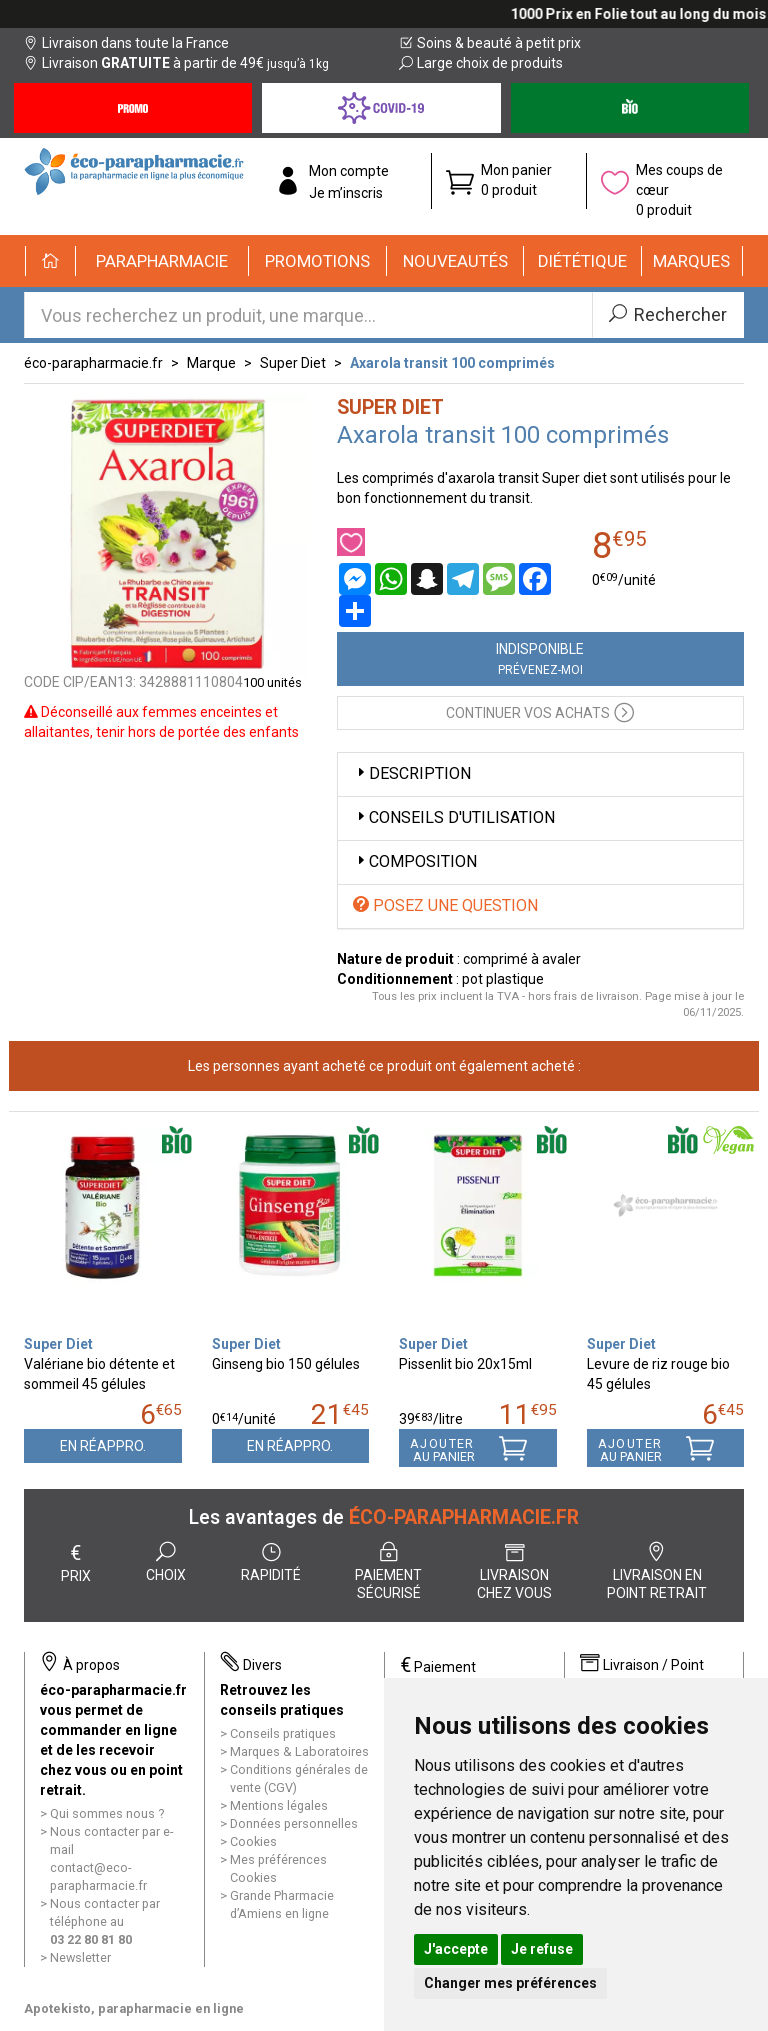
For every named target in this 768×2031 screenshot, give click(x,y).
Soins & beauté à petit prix (490, 43)
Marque (211, 363)
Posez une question (445, 905)
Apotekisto (134, 2008)
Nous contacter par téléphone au (105, 1921)
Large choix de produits (481, 63)
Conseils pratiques (283, 1733)
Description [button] (412, 773)
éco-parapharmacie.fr (93, 363)
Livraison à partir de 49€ (176, 63)
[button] (162, 261)
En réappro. (103, 1446)
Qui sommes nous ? (107, 1813)
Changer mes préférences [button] (510, 1983)
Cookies (253, 1841)
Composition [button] (415, 861)
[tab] (541, 774)
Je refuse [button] (542, 1949)
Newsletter (80, 1957)
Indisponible (540, 659)
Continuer (540, 711)
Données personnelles (294, 1823)
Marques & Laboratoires (299, 1751)
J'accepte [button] (456, 1949)
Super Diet (293, 363)
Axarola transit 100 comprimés (452, 363)
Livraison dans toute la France (126, 43)
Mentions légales (279, 1805)
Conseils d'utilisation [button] (454, 817)
